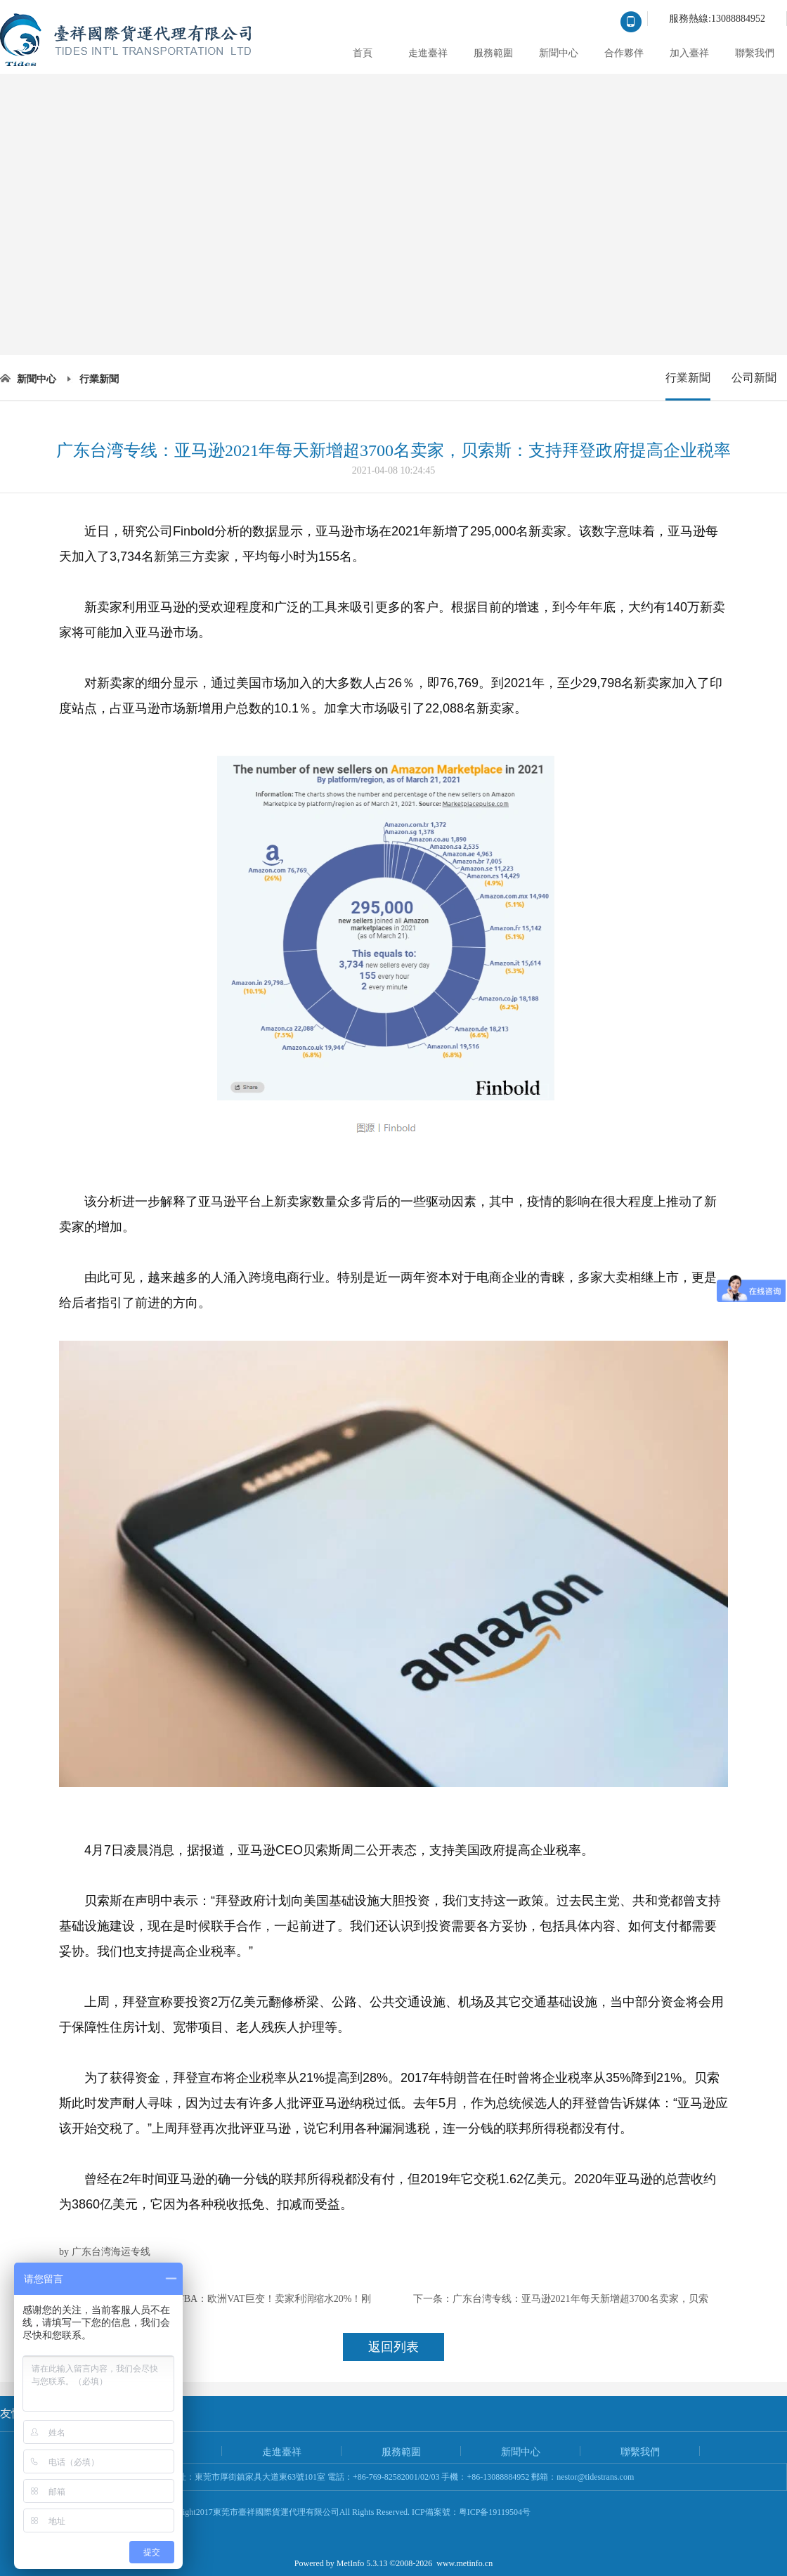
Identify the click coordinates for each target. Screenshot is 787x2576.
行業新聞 (99, 379)
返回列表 (393, 2347)
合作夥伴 (624, 53)
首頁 (362, 53)
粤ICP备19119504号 (495, 2512)
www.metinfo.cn (464, 2563)
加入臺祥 (689, 53)
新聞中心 (558, 53)
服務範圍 (493, 53)
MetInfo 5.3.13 (362, 2563)
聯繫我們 (754, 53)
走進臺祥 (428, 53)
